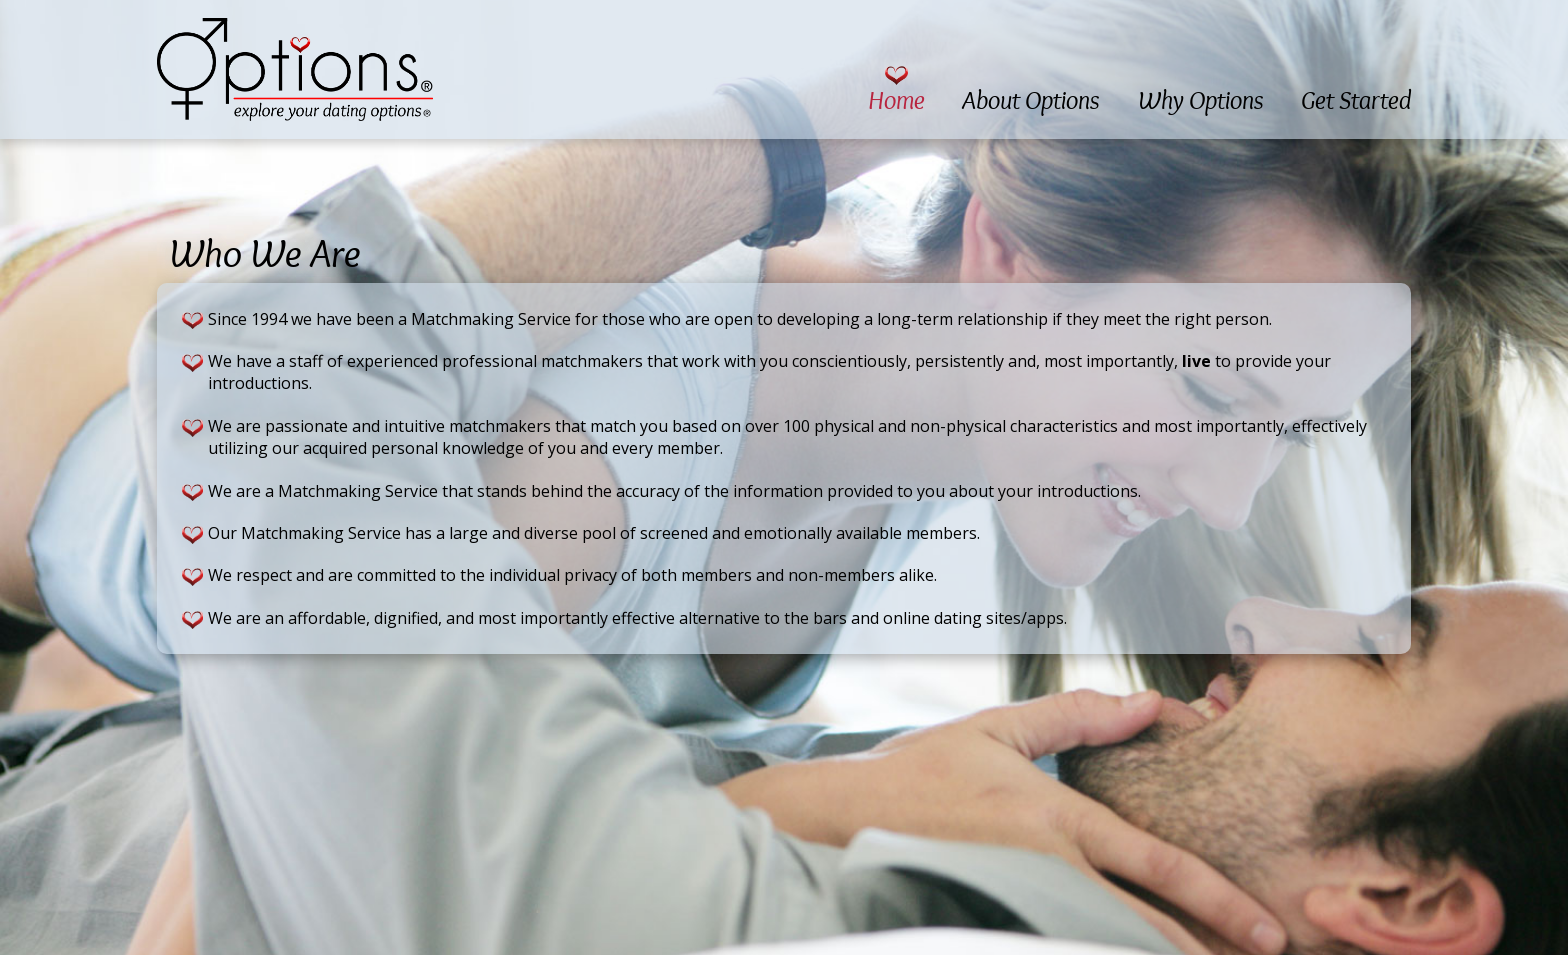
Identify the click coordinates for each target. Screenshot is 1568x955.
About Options (1031, 101)
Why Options (1201, 101)
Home (896, 101)
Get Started (1356, 101)
